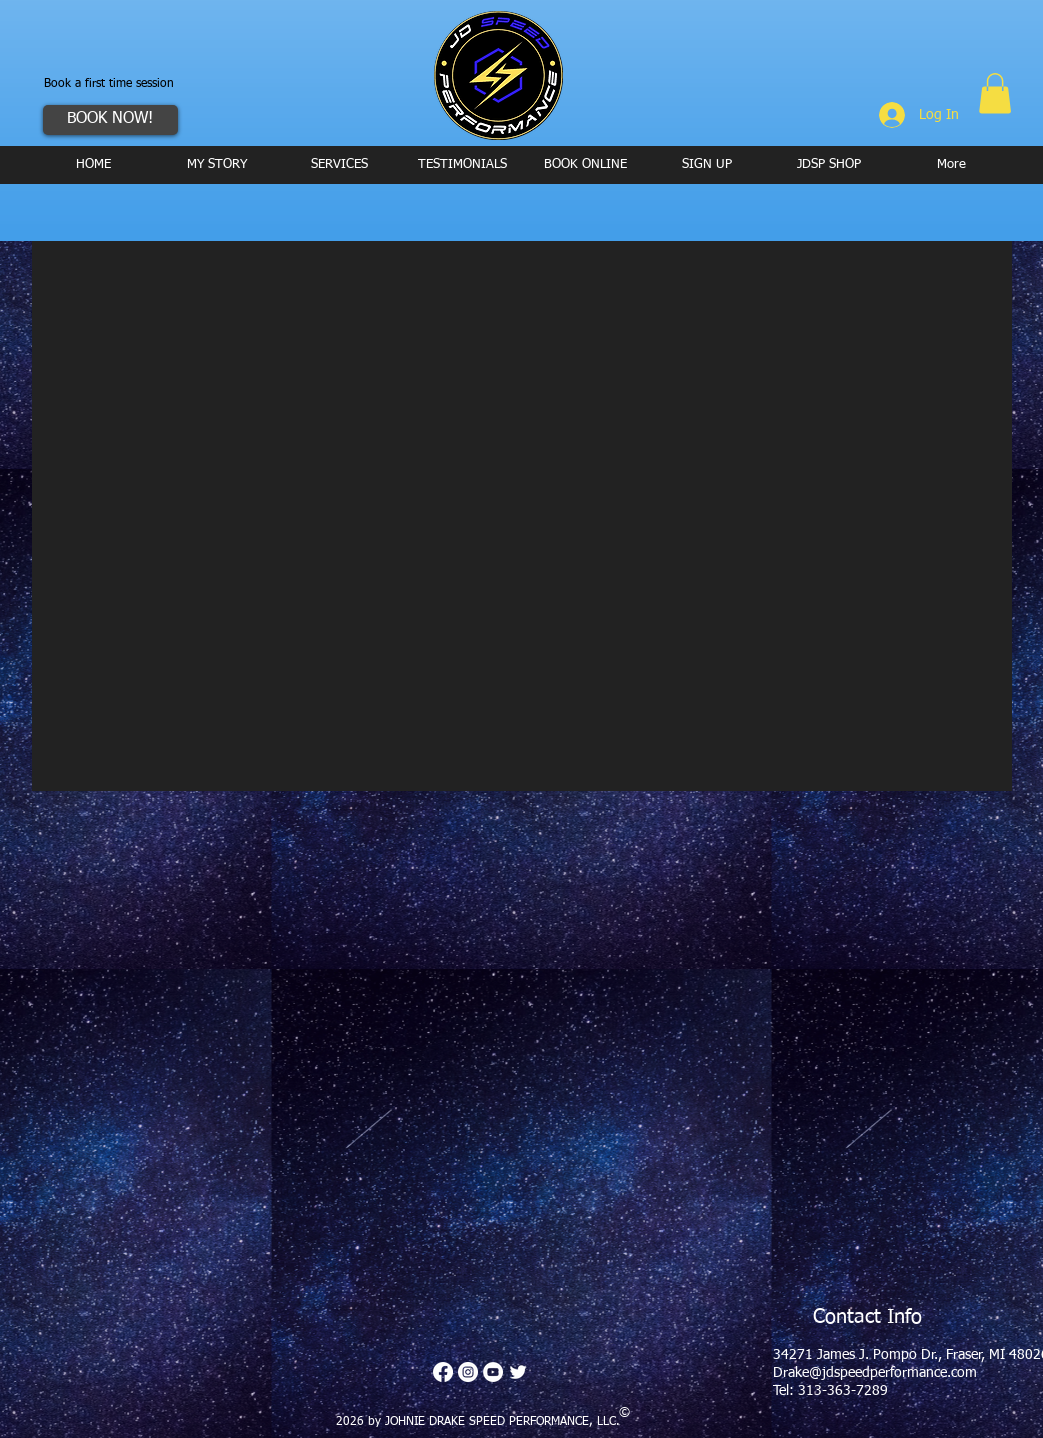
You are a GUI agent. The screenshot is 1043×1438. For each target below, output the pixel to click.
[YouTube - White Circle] (493, 1372)
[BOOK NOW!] (110, 120)
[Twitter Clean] (518, 1372)
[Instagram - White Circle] (468, 1372)
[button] (995, 93)
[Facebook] (443, 1372)
